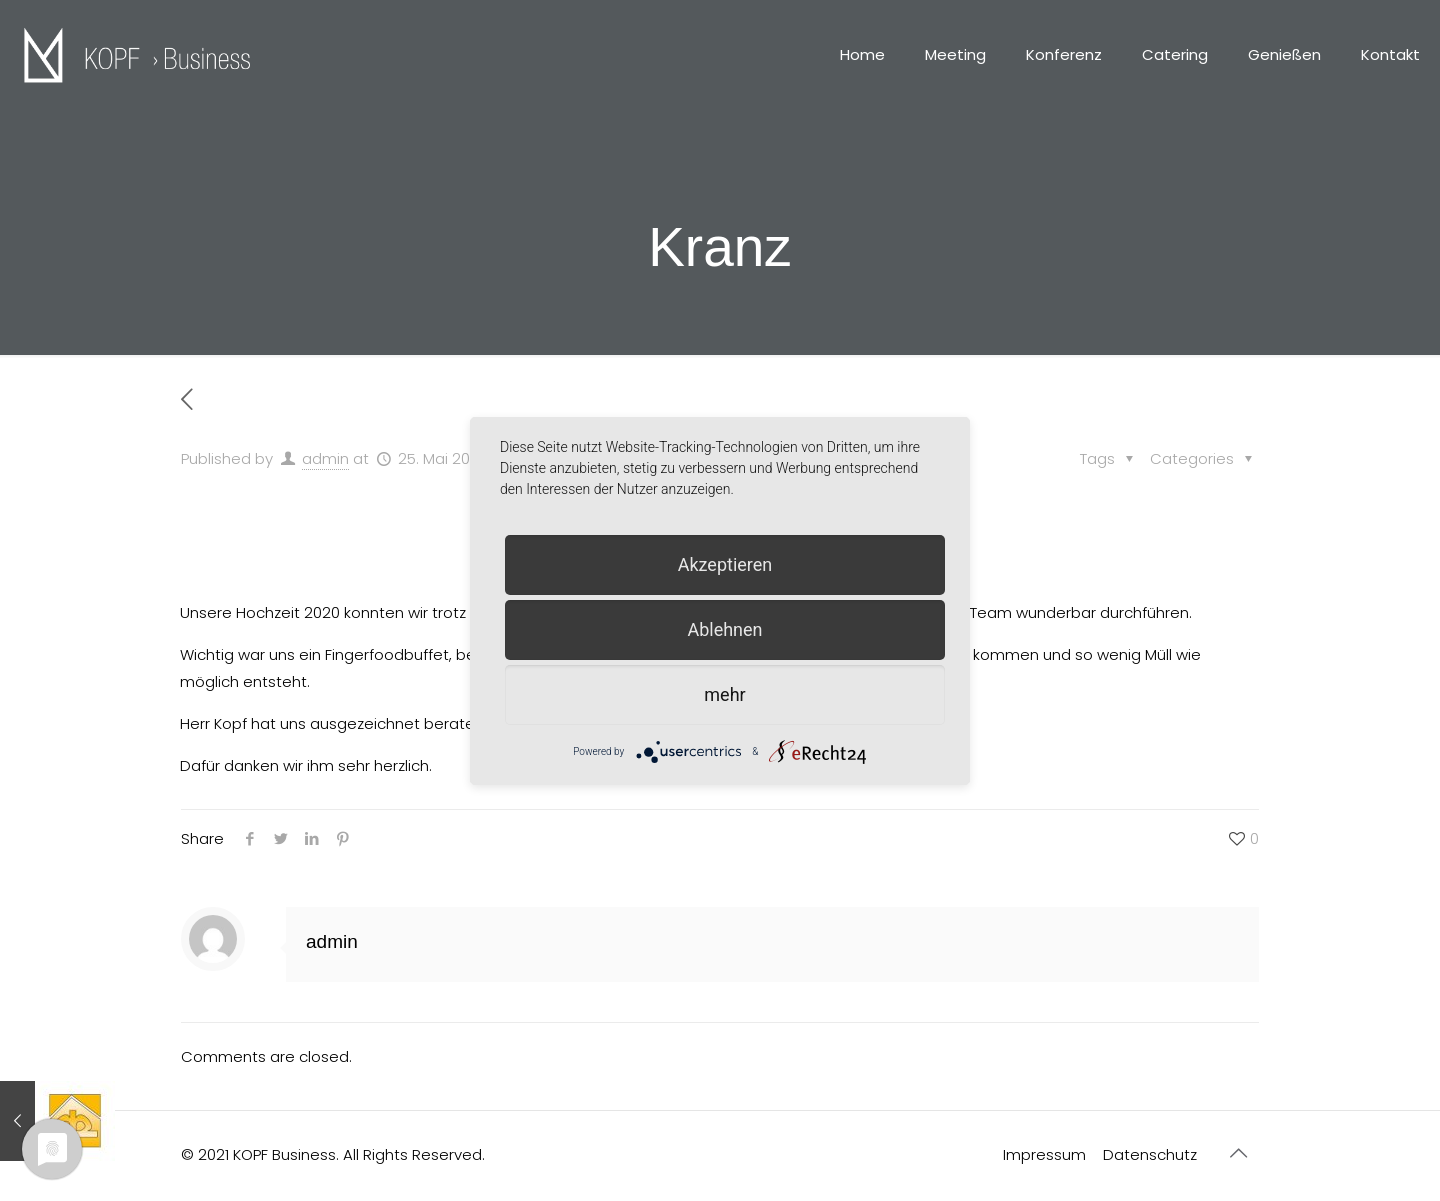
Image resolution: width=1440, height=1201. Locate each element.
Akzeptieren (725, 564)
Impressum (1044, 1154)
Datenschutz (1150, 1154)
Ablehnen (724, 629)
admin (325, 458)
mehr (724, 694)
